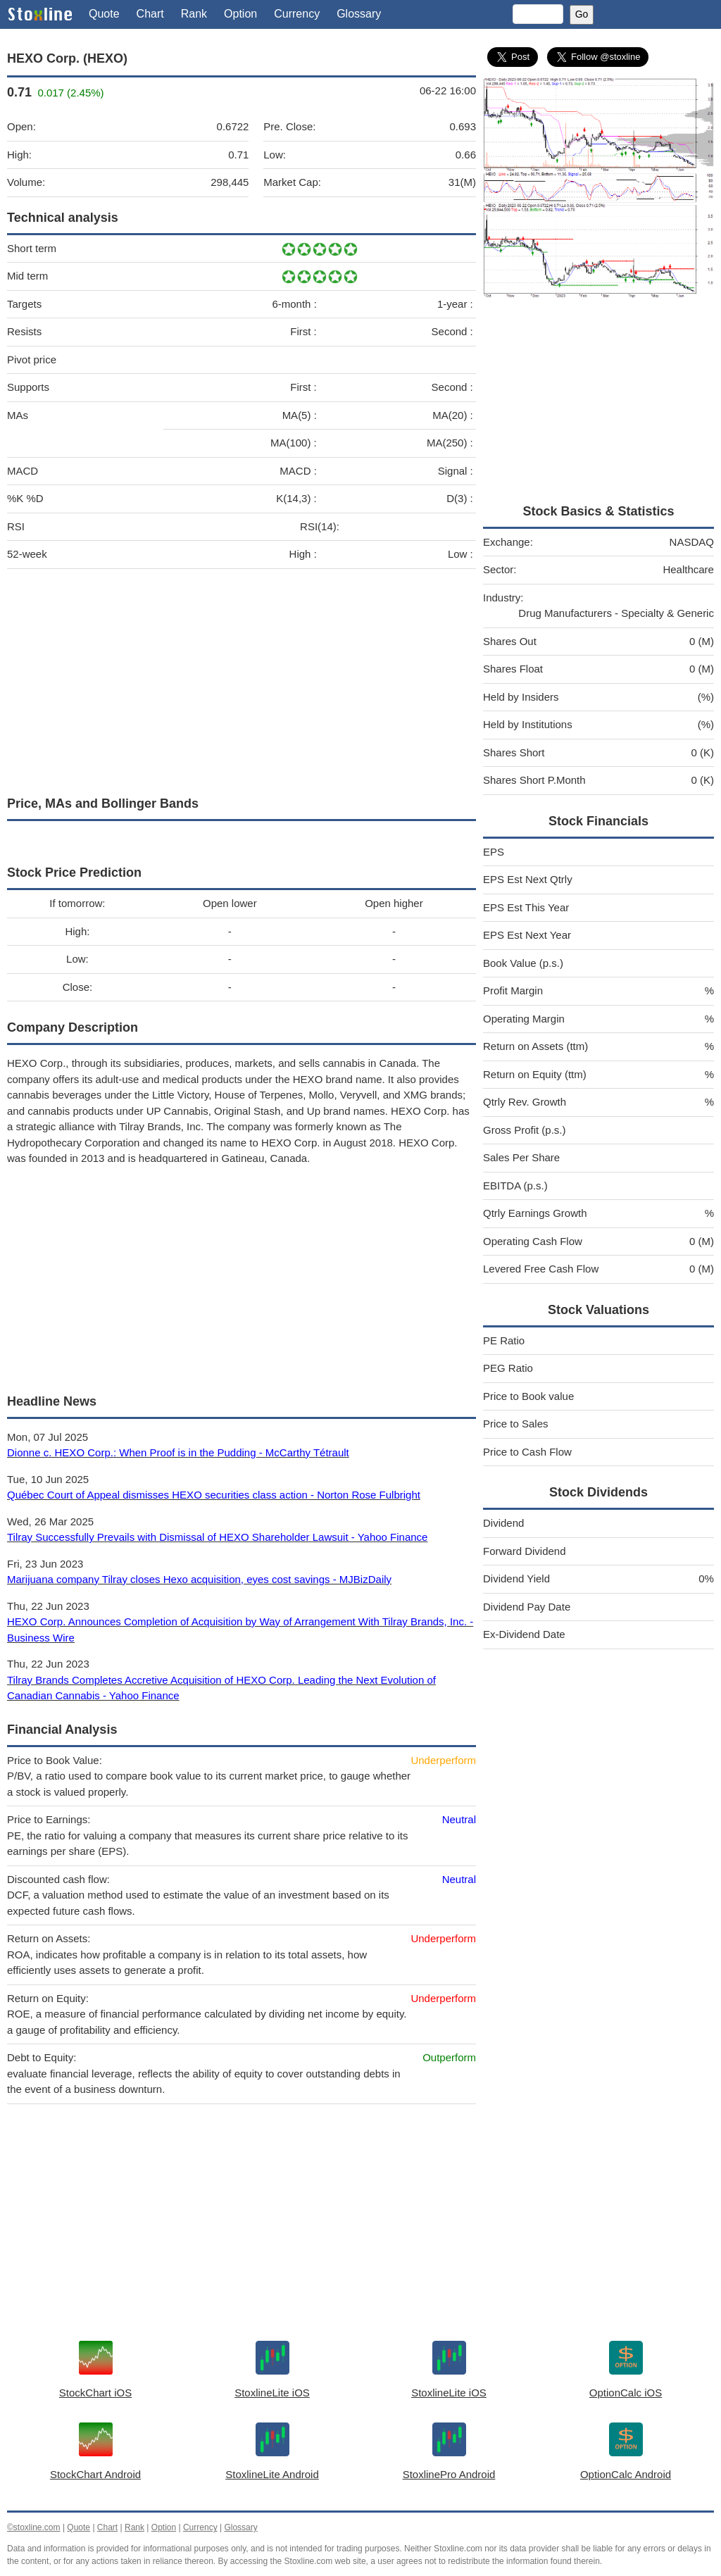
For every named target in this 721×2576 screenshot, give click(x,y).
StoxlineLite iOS (272, 2393)
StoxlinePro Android (449, 2474)
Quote (104, 14)
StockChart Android (95, 2474)
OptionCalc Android (625, 2474)
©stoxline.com (34, 2527)
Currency (297, 14)
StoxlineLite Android (272, 2474)
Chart (150, 14)
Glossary (359, 14)
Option (240, 14)
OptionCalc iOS (625, 2393)
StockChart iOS (95, 2393)
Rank (194, 14)
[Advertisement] (241, 678)
